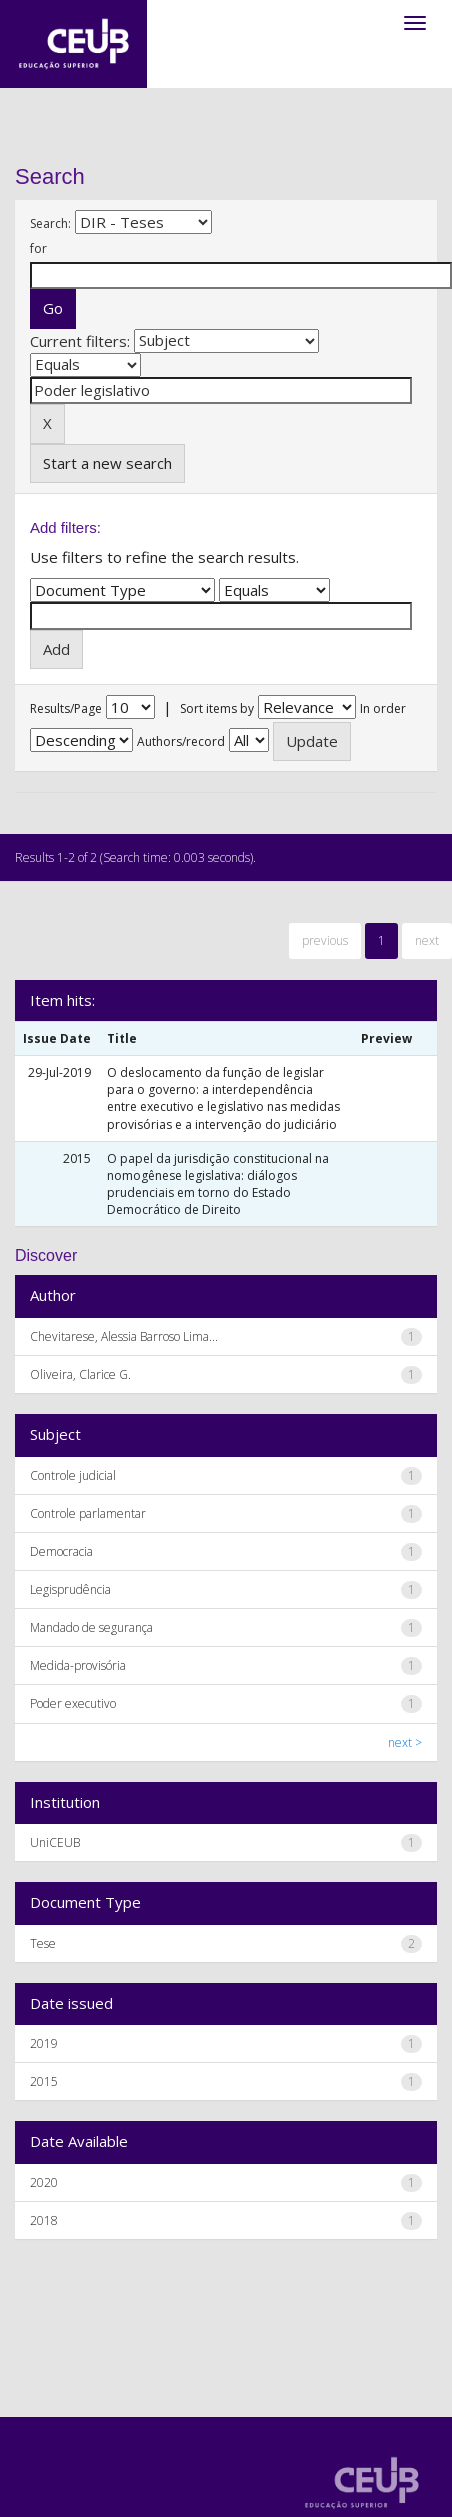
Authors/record (181, 741)
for (38, 248)
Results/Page (66, 708)
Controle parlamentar (88, 1513)
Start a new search (107, 463)
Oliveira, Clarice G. (80, 1374)
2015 (44, 2081)
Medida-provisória (78, 1665)
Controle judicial (73, 1475)
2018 (44, 2220)
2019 (44, 2043)
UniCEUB (55, 1842)
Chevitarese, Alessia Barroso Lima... (124, 1336)
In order (383, 708)
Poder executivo (73, 1703)
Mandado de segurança (91, 1627)
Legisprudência (70, 1589)
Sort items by (217, 708)
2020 (44, 2182)
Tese (43, 1943)
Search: (50, 223)
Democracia (61, 1551)
